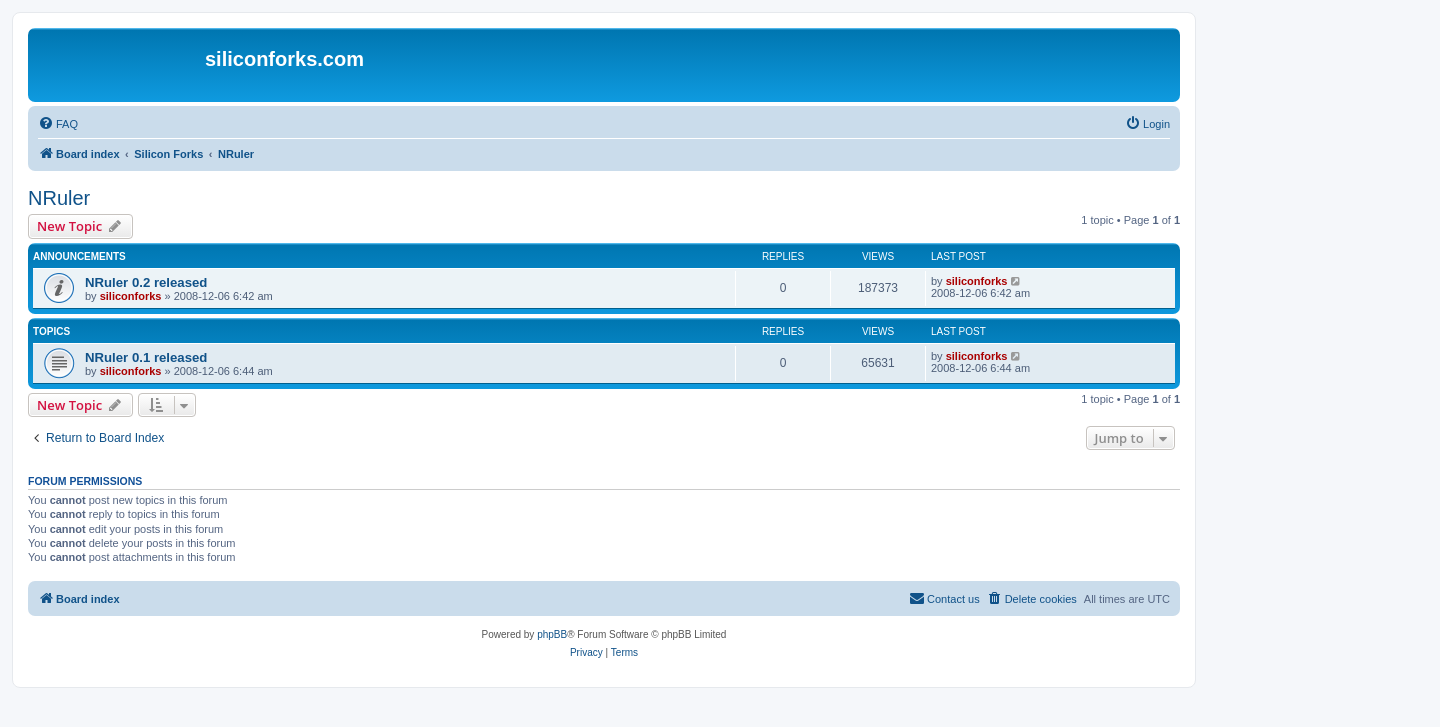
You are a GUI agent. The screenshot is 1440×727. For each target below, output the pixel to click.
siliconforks (131, 296)
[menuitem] (58, 124)
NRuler (59, 198)
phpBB (552, 634)
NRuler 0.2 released (146, 282)
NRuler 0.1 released (146, 357)
